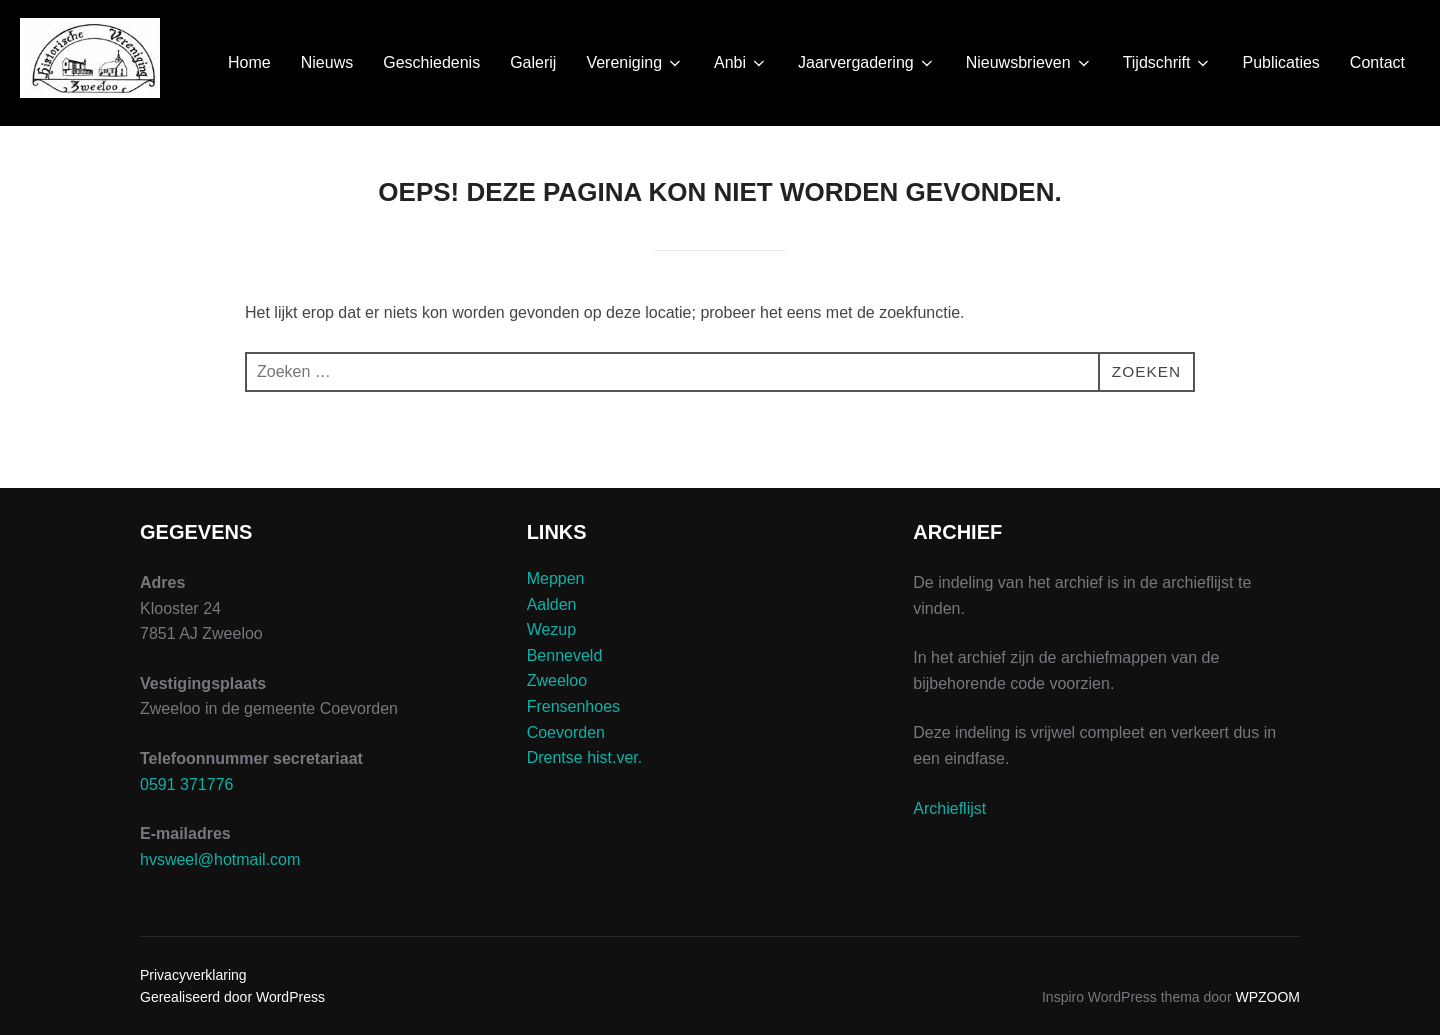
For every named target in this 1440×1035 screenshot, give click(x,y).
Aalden (552, 604)
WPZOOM (1267, 997)
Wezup (552, 629)
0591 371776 (186, 784)
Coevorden (566, 732)
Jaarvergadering (867, 63)
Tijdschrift (1168, 63)
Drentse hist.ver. (585, 757)
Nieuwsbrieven (1029, 63)
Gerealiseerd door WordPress (232, 997)
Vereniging (635, 63)
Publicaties (1280, 62)
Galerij (533, 62)
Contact (1377, 62)
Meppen (556, 578)
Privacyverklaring (193, 975)
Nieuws (327, 62)
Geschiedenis (431, 62)
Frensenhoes (573, 706)
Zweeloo (557, 680)
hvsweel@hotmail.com (220, 859)
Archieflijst (949, 808)
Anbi (741, 63)
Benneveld (565, 655)
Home (249, 62)
